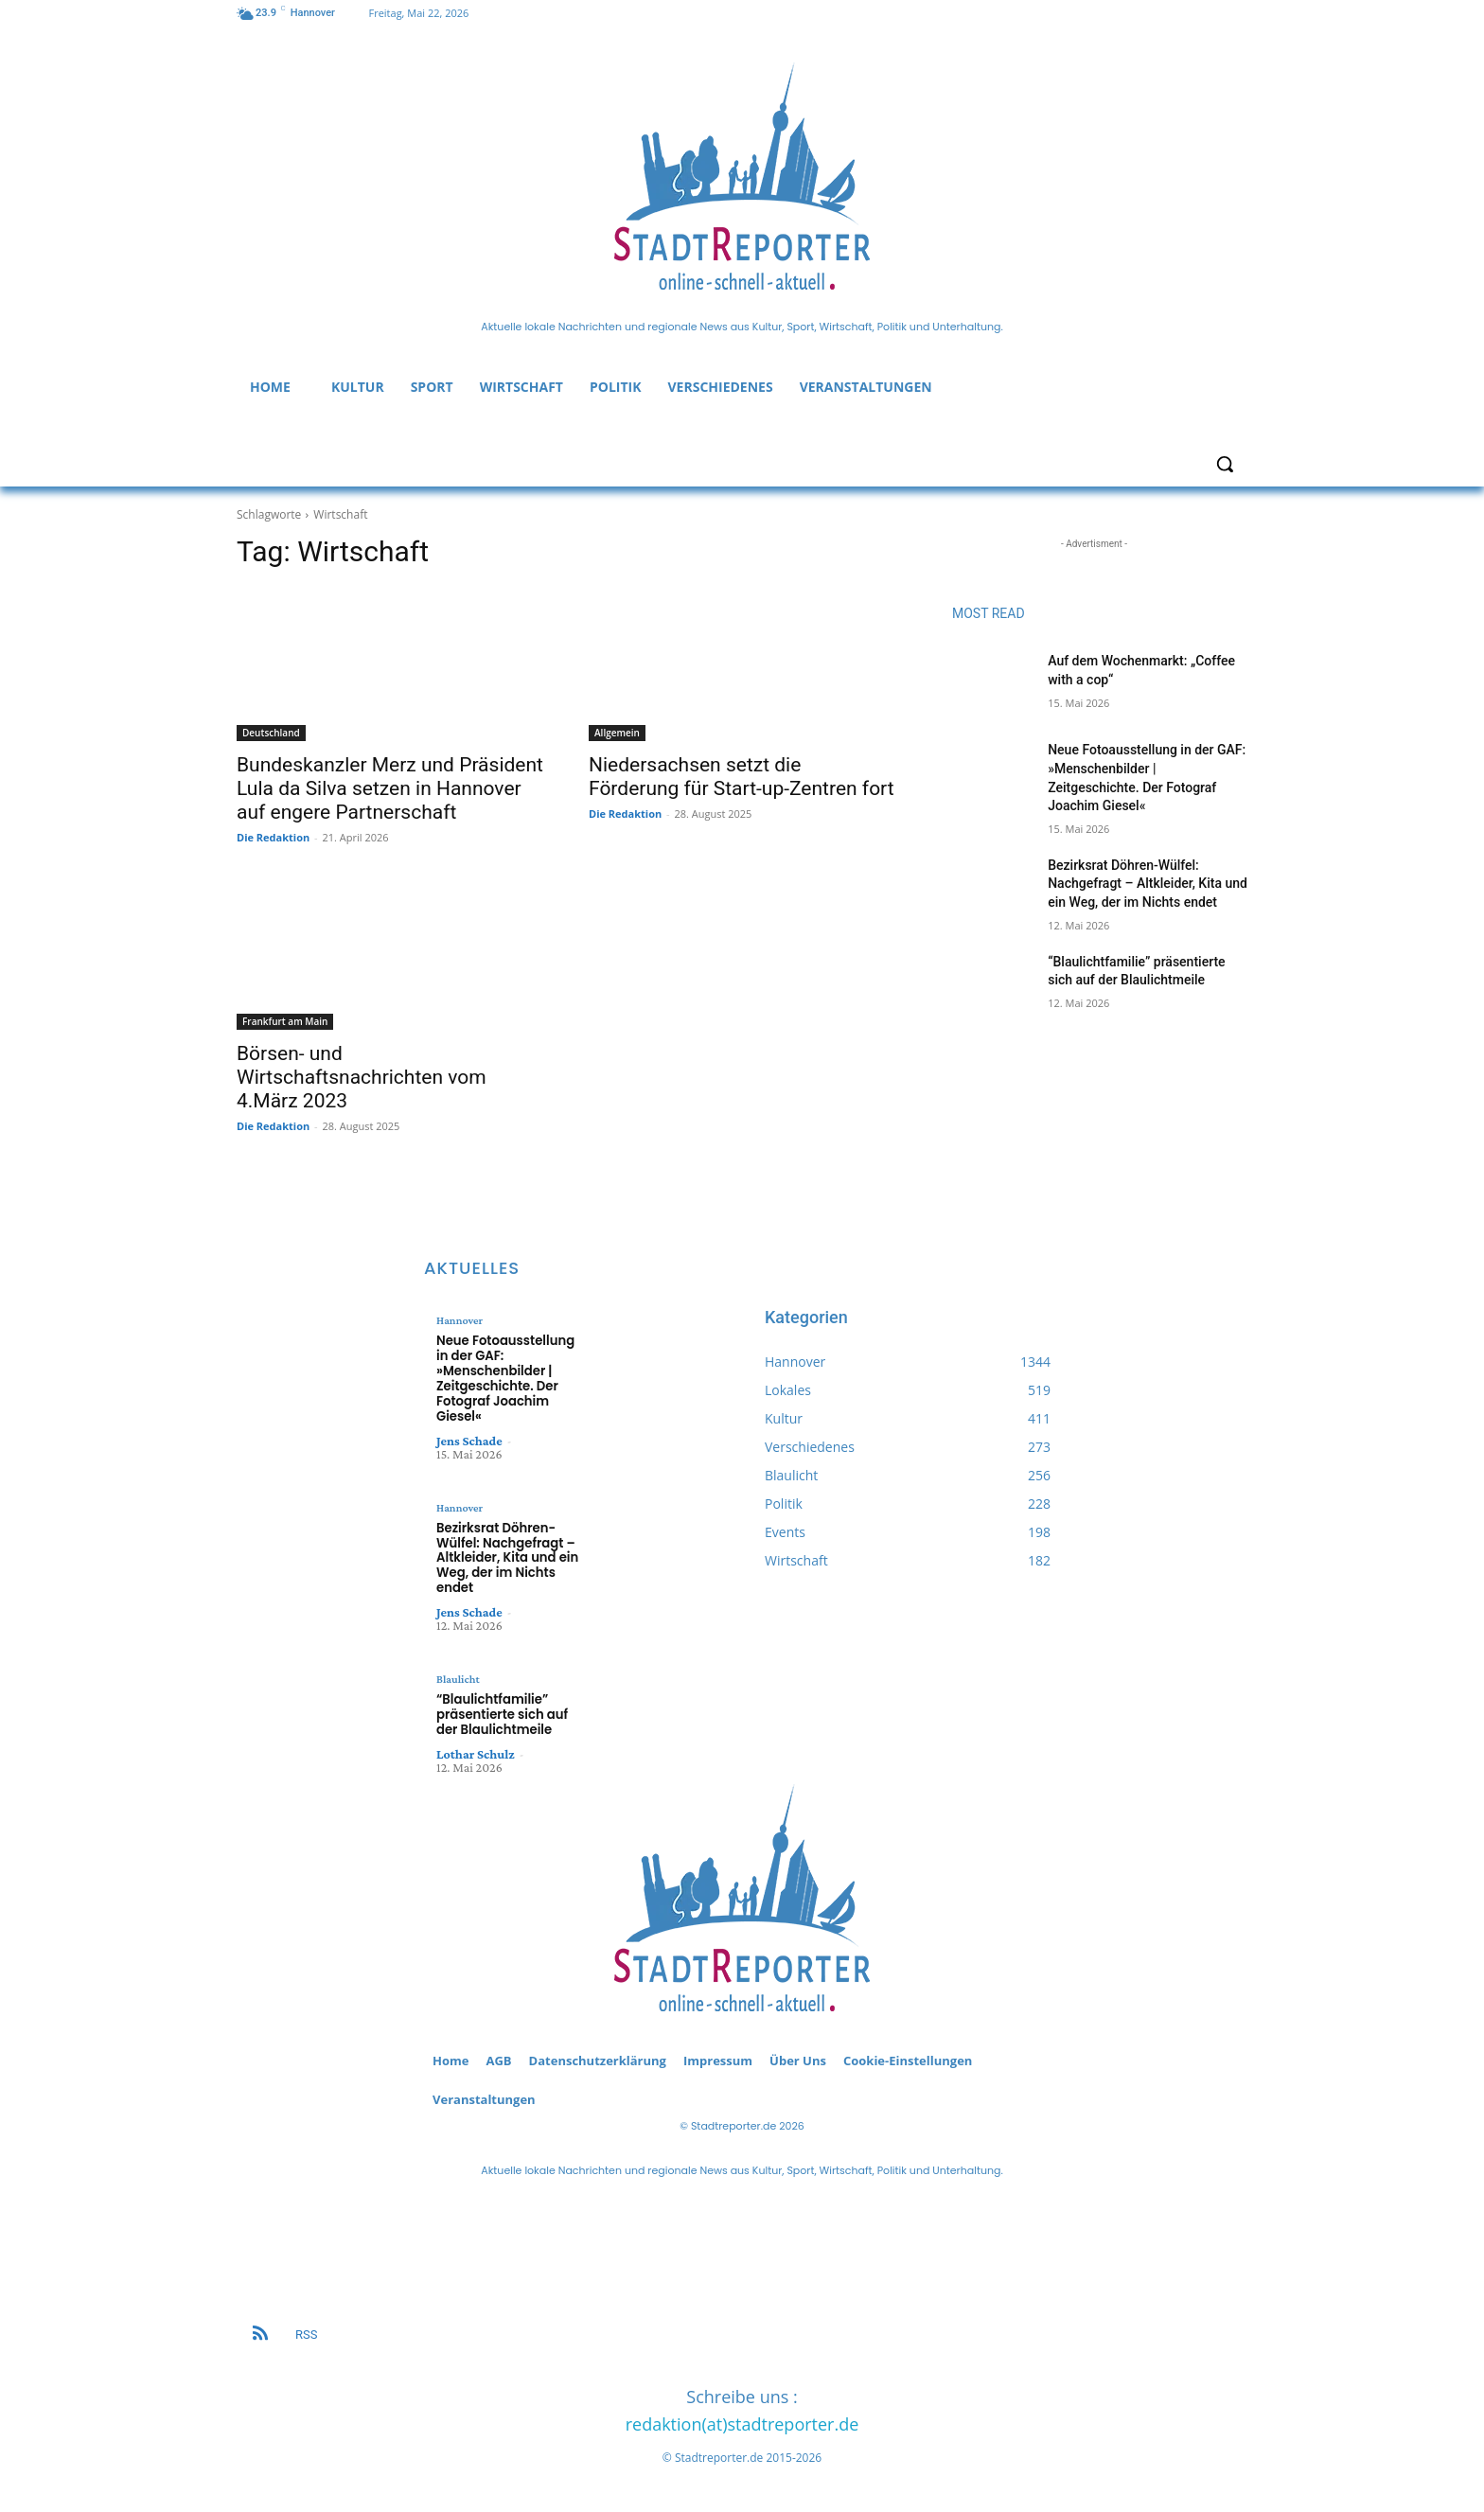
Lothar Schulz (475, 1750)
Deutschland (271, 732)
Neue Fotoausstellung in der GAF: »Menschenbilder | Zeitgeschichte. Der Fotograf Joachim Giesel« (504, 1378)
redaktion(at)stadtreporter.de (742, 2420)
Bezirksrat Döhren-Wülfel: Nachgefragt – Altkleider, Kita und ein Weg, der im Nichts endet (1147, 884)
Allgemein (617, 732)
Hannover (459, 1320)
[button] (1224, 463)
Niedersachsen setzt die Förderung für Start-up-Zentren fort (741, 776)
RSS (306, 2331)
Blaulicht (457, 1676)
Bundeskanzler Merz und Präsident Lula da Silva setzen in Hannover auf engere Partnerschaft (390, 788)
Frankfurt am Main (284, 1021)
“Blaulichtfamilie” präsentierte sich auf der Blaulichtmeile (501, 1711)
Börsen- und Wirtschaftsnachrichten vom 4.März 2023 (361, 1077)
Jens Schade (469, 1438)
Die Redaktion (273, 837)
